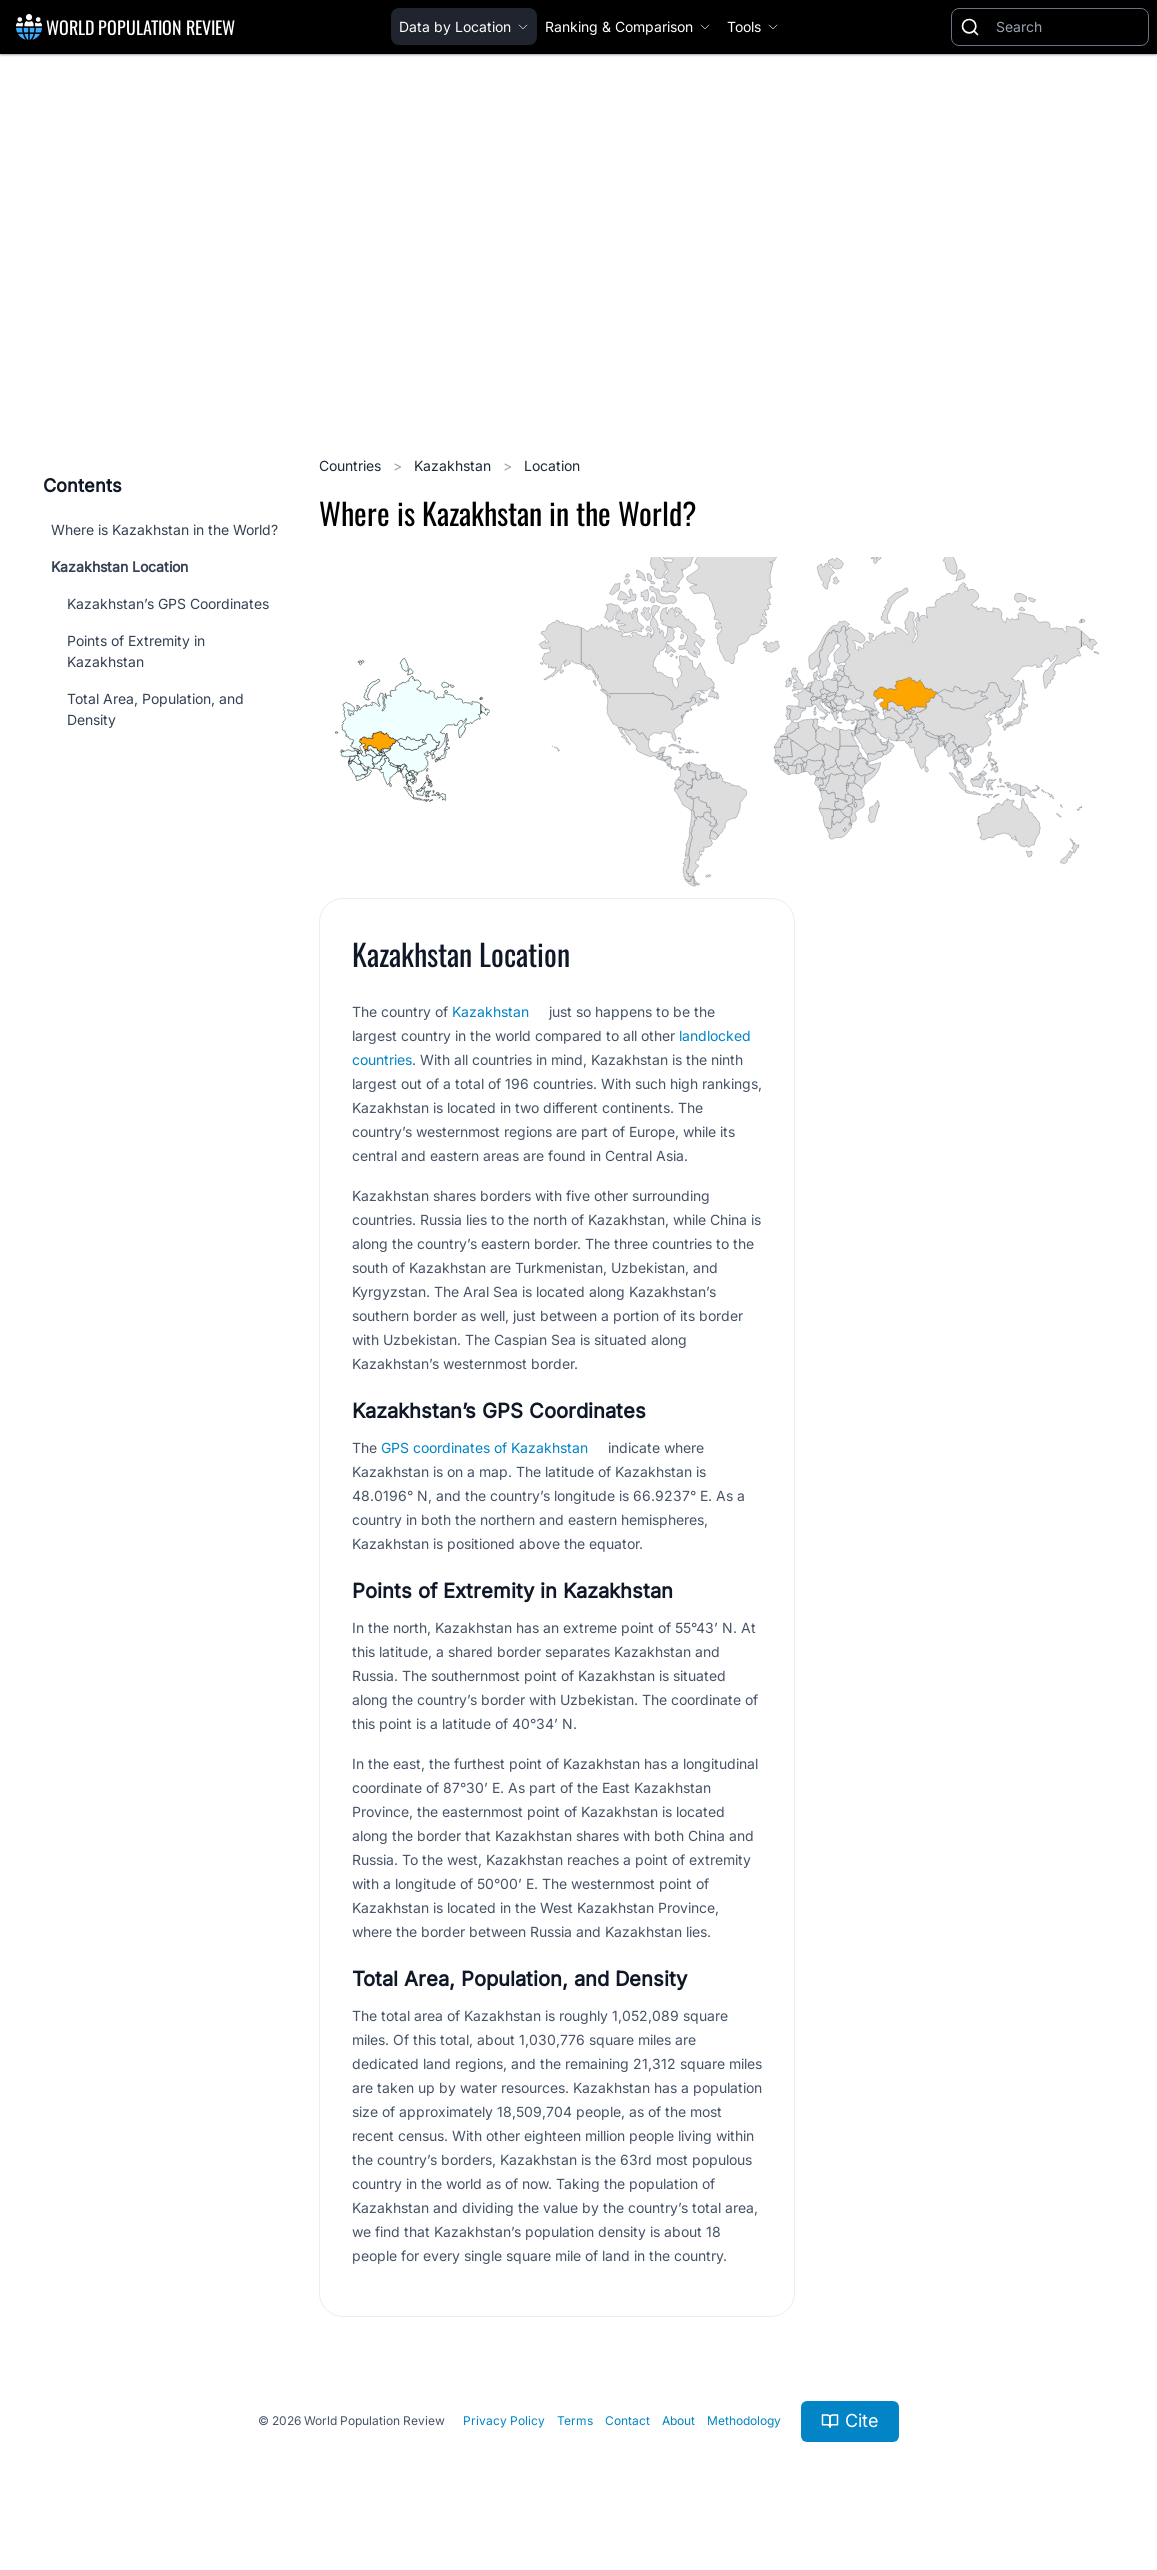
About (678, 2420)
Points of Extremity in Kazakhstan (136, 651)
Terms (575, 2420)
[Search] (1068, 27)
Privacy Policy (504, 2420)
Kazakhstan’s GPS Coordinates (168, 603)
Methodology (744, 2420)
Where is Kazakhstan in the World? (164, 529)
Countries (352, 465)
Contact (627, 2420)
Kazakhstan (454, 465)
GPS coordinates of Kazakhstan (484, 1447)
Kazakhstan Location (119, 566)
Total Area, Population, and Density (155, 709)
